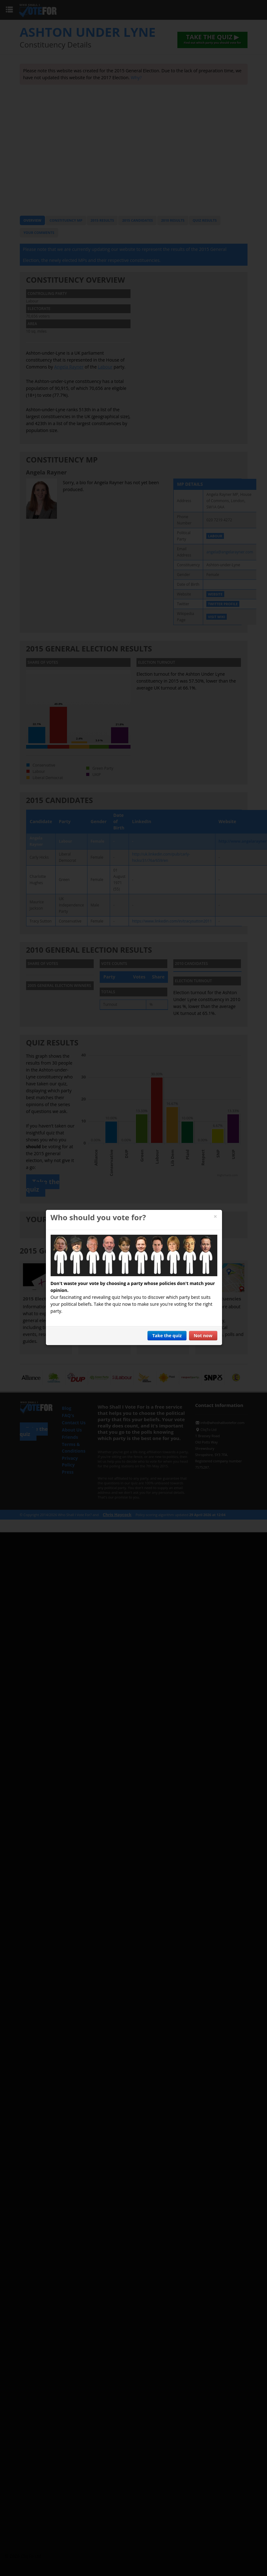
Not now (203, 1335)
